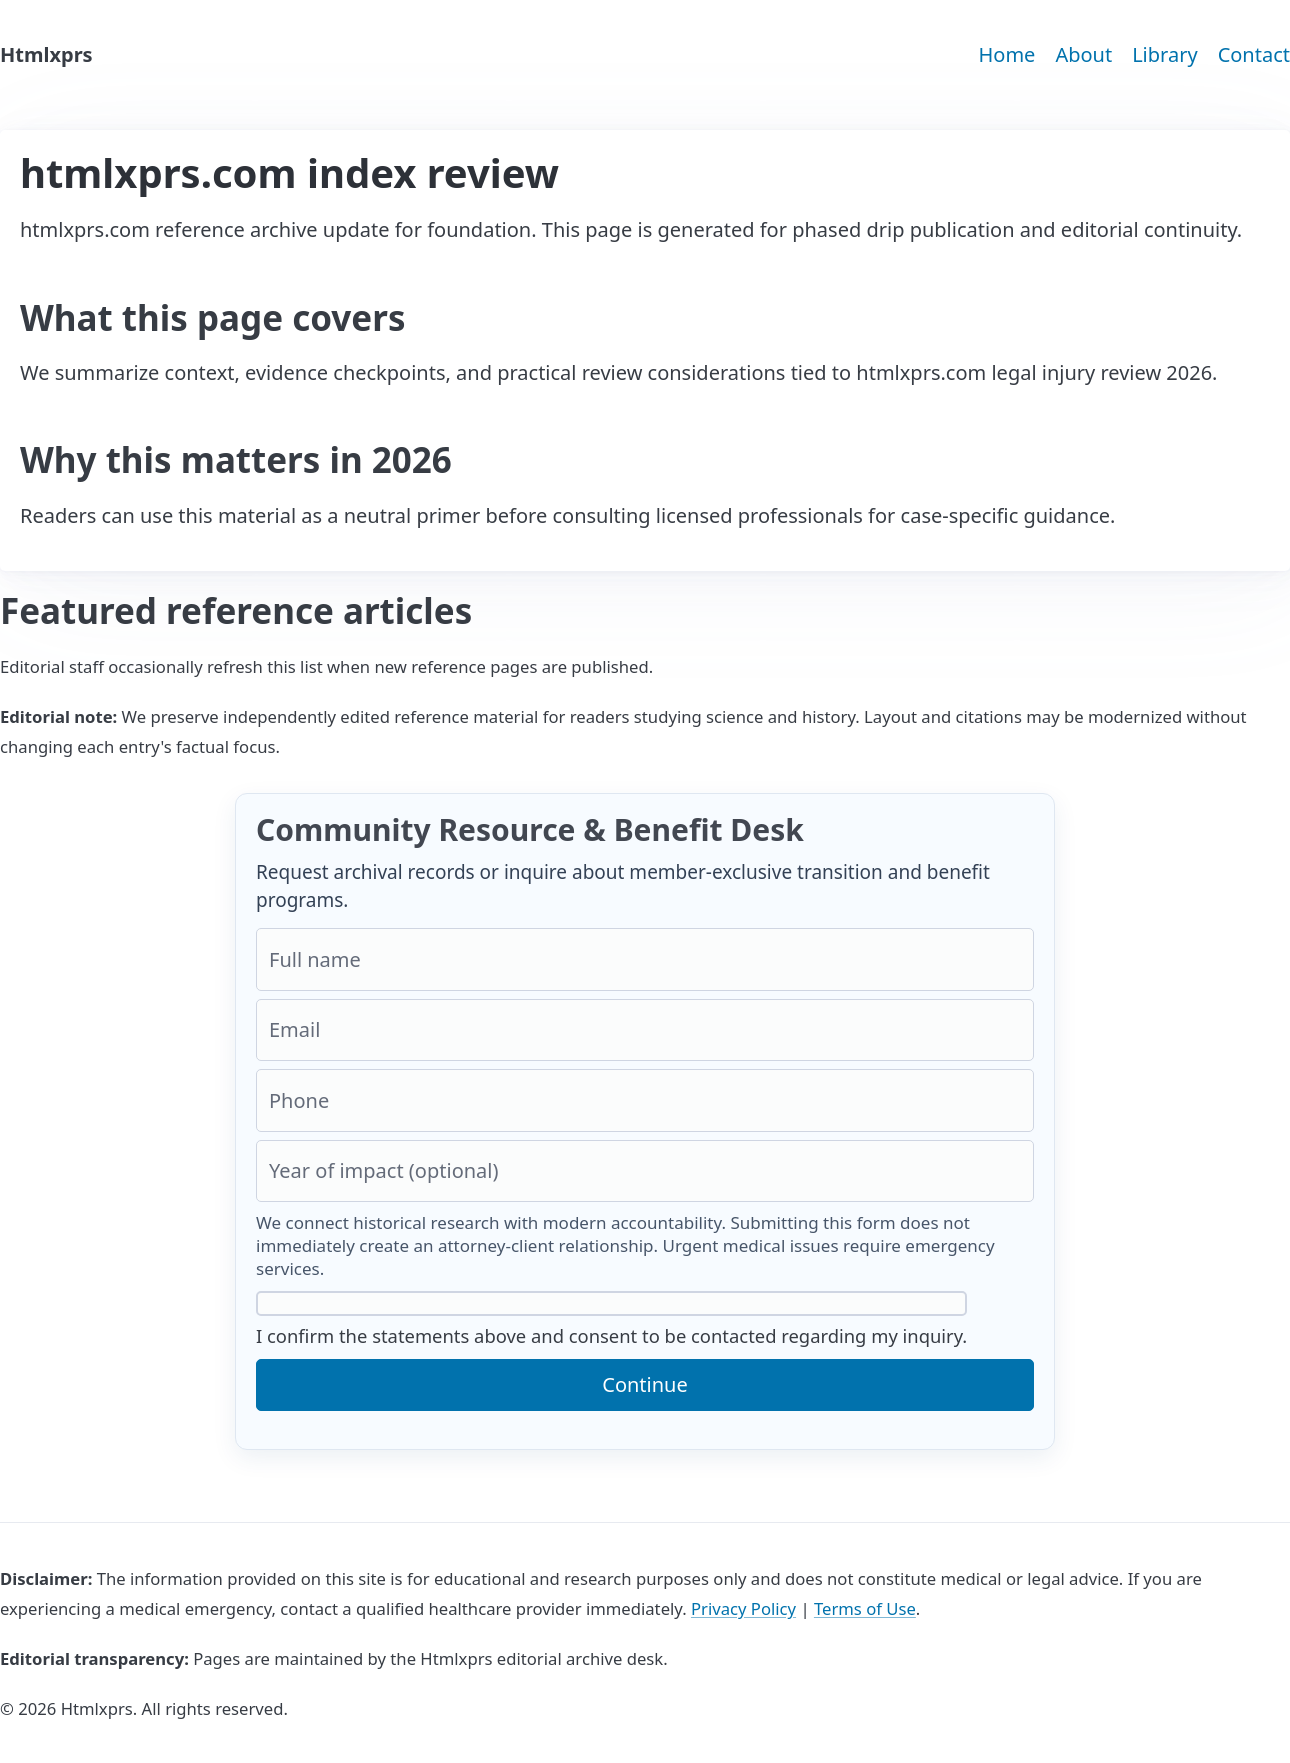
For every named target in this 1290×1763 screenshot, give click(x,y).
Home (1006, 54)
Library (1164, 54)
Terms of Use (865, 1608)
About (1083, 54)
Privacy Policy (743, 1608)
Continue (644, 1384)
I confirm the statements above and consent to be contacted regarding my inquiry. (611, 1319)
